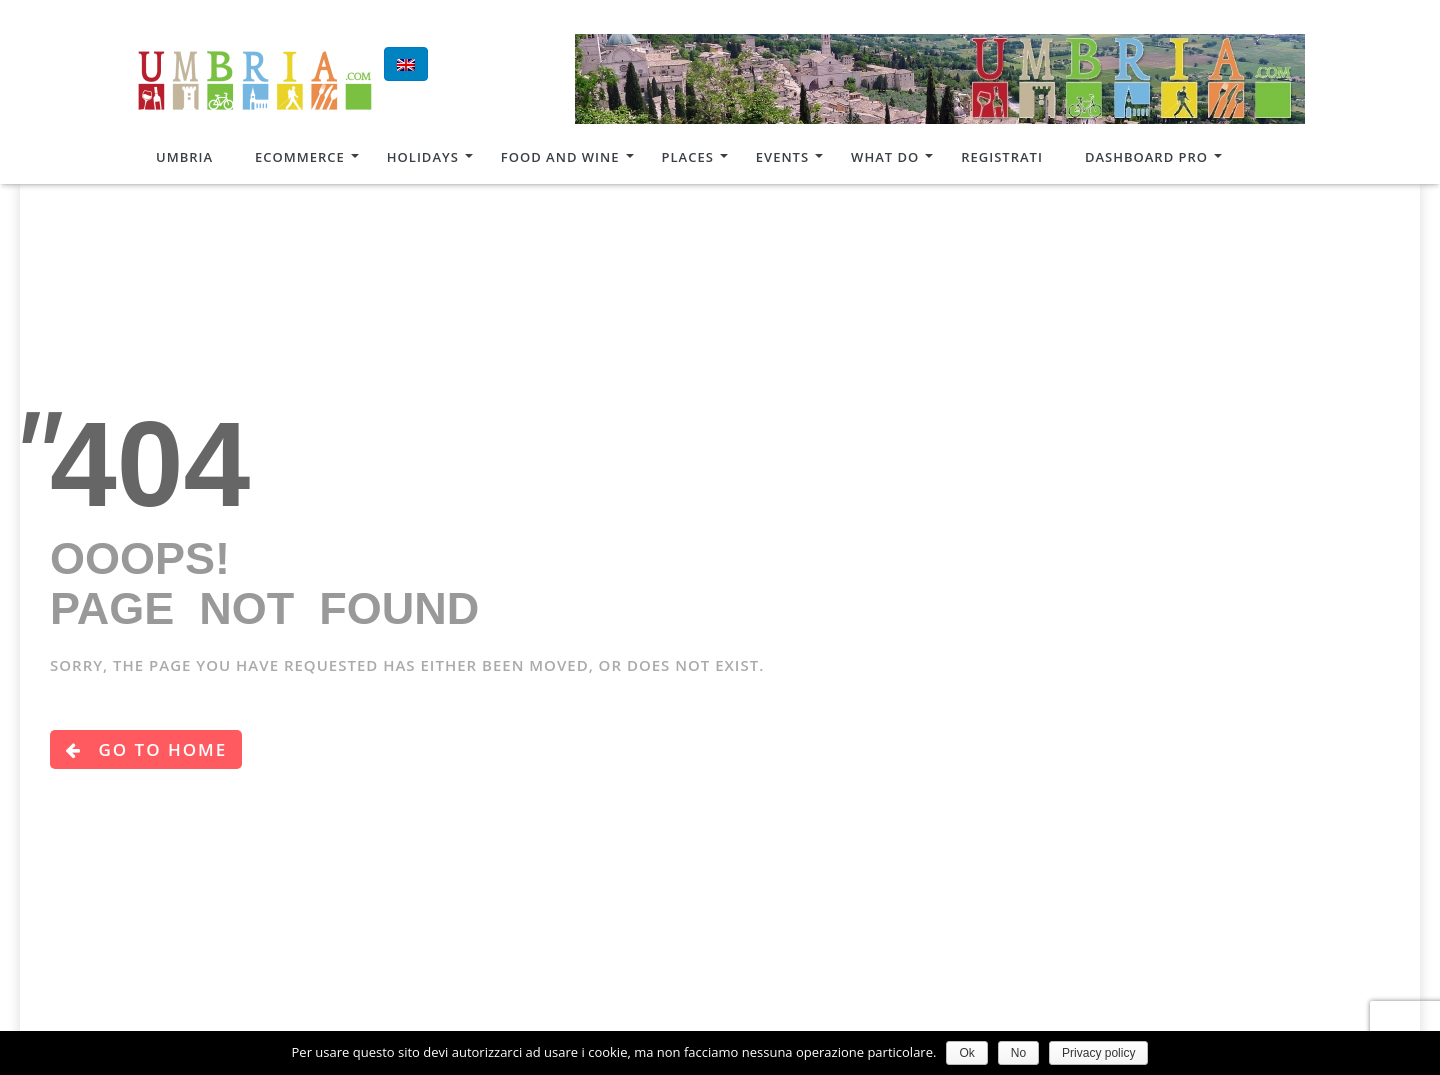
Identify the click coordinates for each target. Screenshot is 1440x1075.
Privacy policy (1098, 1053)
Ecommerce (300, 157)
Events (782, 157)
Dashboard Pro (1146, 157)
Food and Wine (560, 157)
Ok (966, 1053)
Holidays (423, 157)
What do (885, 157)
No (1018, 1053)
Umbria (184, 157)
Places (688, 157)
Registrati (1002, 157)
